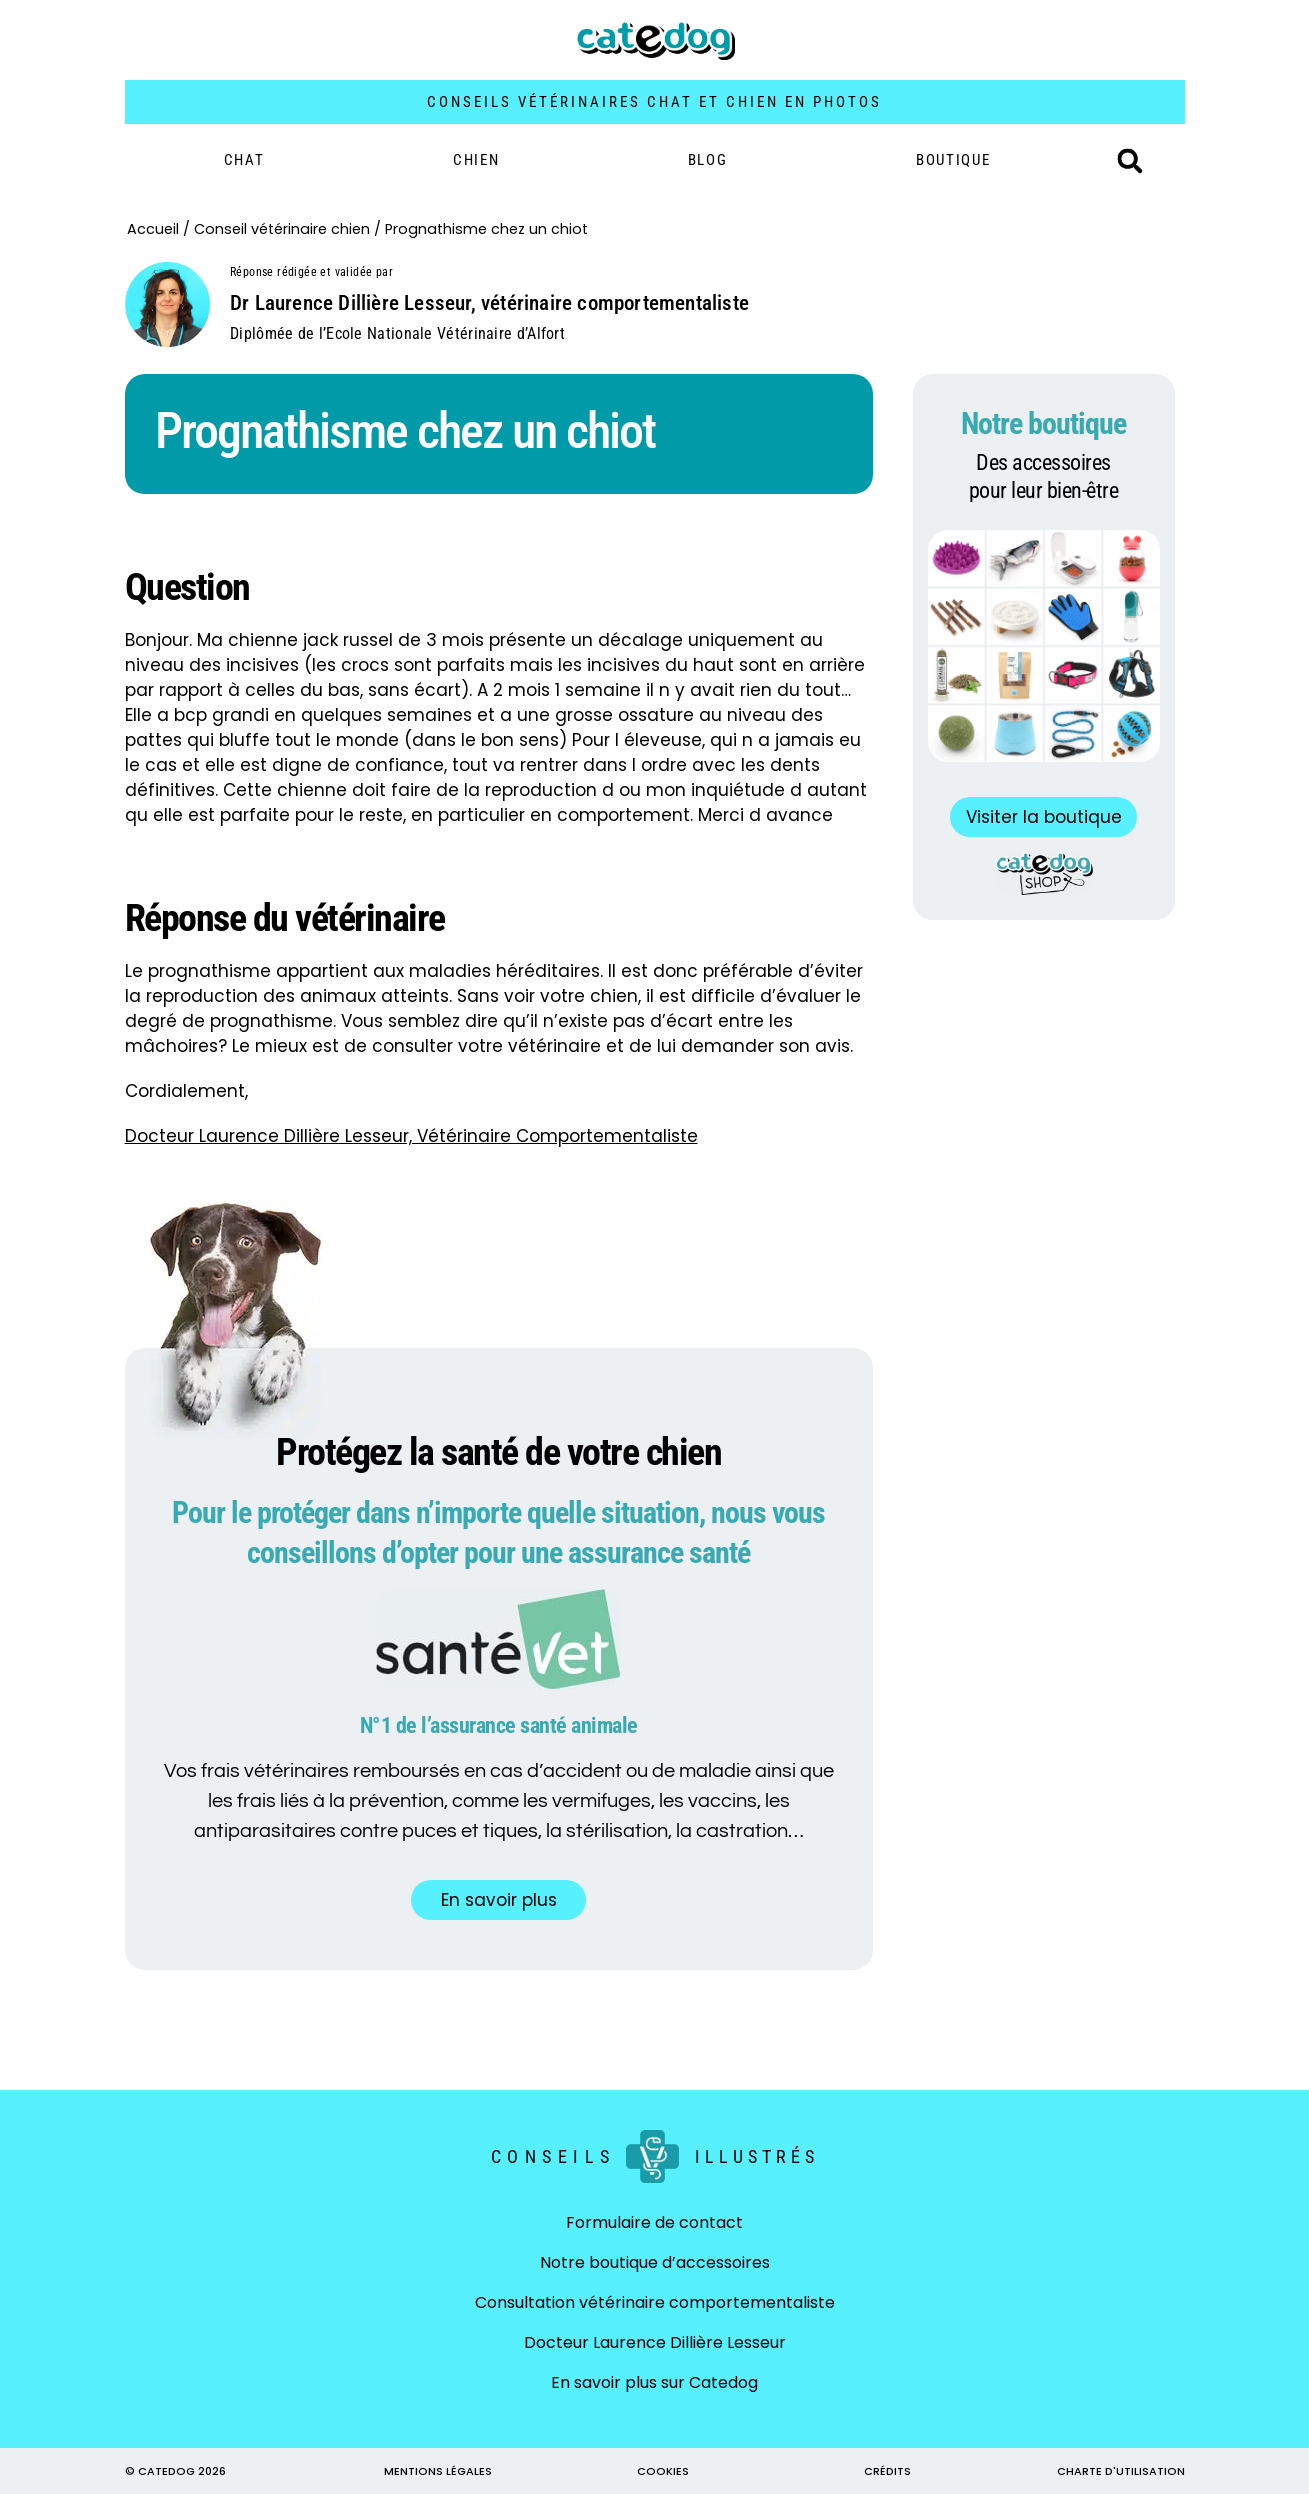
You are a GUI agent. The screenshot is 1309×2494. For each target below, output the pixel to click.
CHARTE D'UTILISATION (1121, 2471)
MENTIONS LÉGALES (438, 2471)
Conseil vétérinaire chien (282, 229)
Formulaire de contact (654, 2222)
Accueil (153, 229)
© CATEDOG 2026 (175, 2471)
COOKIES (663, 2471)
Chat (244, 160)
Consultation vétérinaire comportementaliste (655, 2302)
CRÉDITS (887, 2471)
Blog (708, 160)
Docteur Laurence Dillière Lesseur (655, 2342)
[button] (1130, 161)
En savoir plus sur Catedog (654, 2382)
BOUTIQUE (953, 160)
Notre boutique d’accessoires (655, 2262)
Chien (476, 160)
